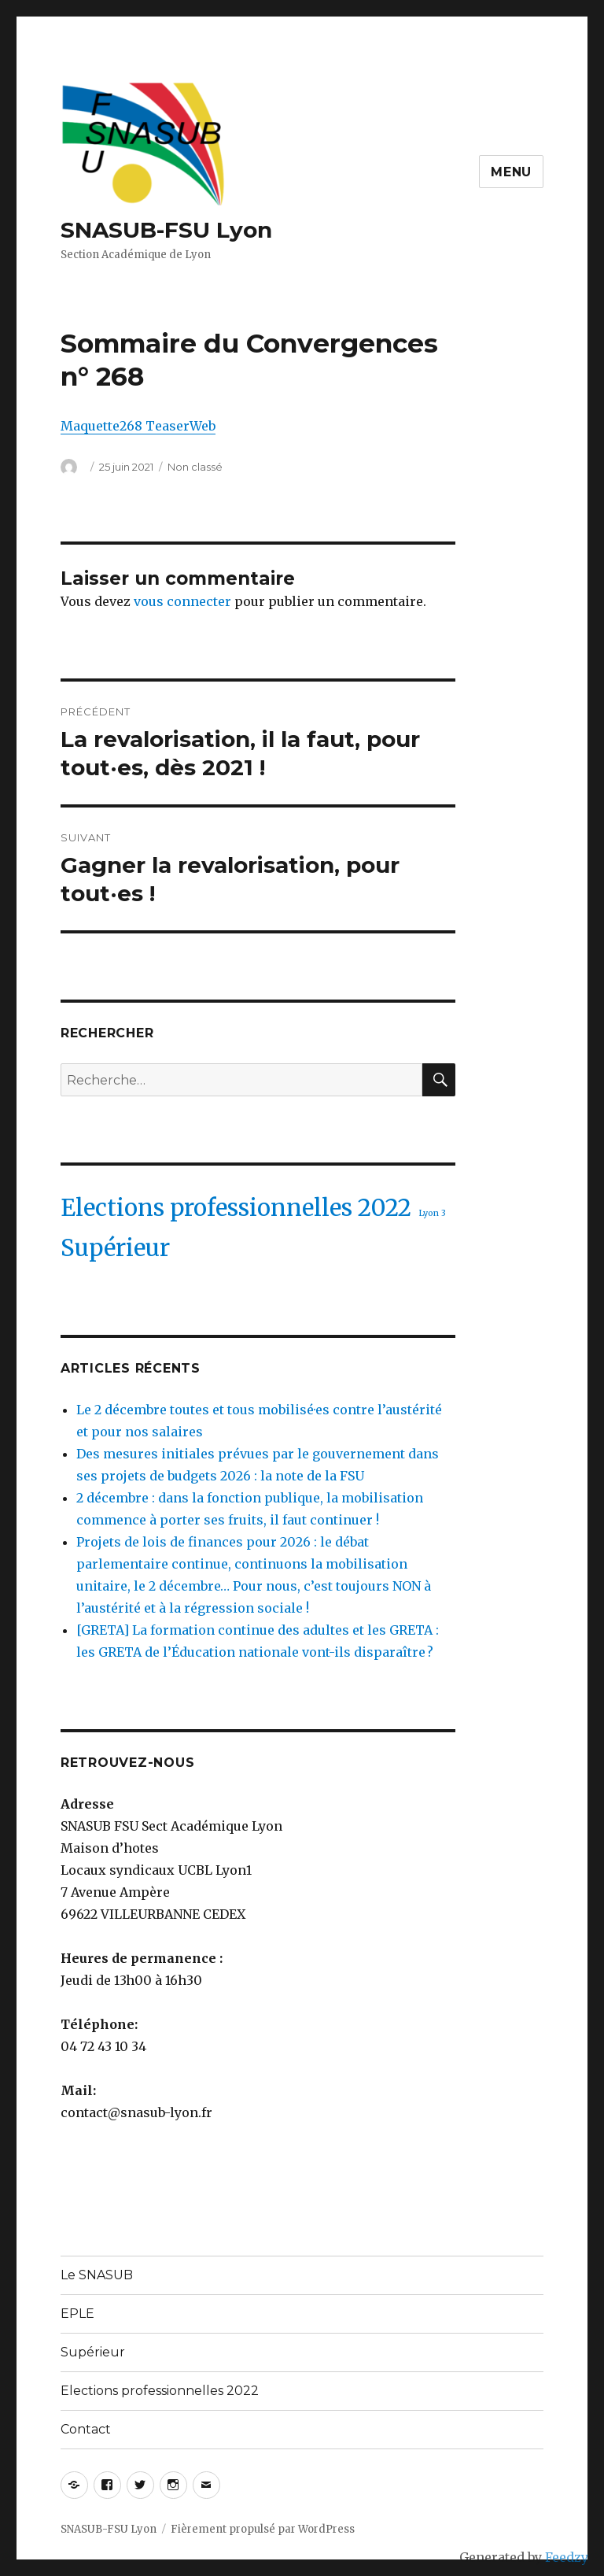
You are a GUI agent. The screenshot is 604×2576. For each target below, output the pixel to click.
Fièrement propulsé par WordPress (263, 2529)
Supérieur (93, 2352)
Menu (511, 171)
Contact (86, 2429)
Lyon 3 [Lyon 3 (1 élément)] (432, 1213)
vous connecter (182, 601)
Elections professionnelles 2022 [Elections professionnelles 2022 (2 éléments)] (236, 1207)
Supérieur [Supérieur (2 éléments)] (115, 1247)
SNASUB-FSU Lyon (166, 229)
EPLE (77, 2313)
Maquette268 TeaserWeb (138, 426)
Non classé (195, 466)
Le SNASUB (97, 2274)
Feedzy (566, 2557)
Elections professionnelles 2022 (160, 2390)
